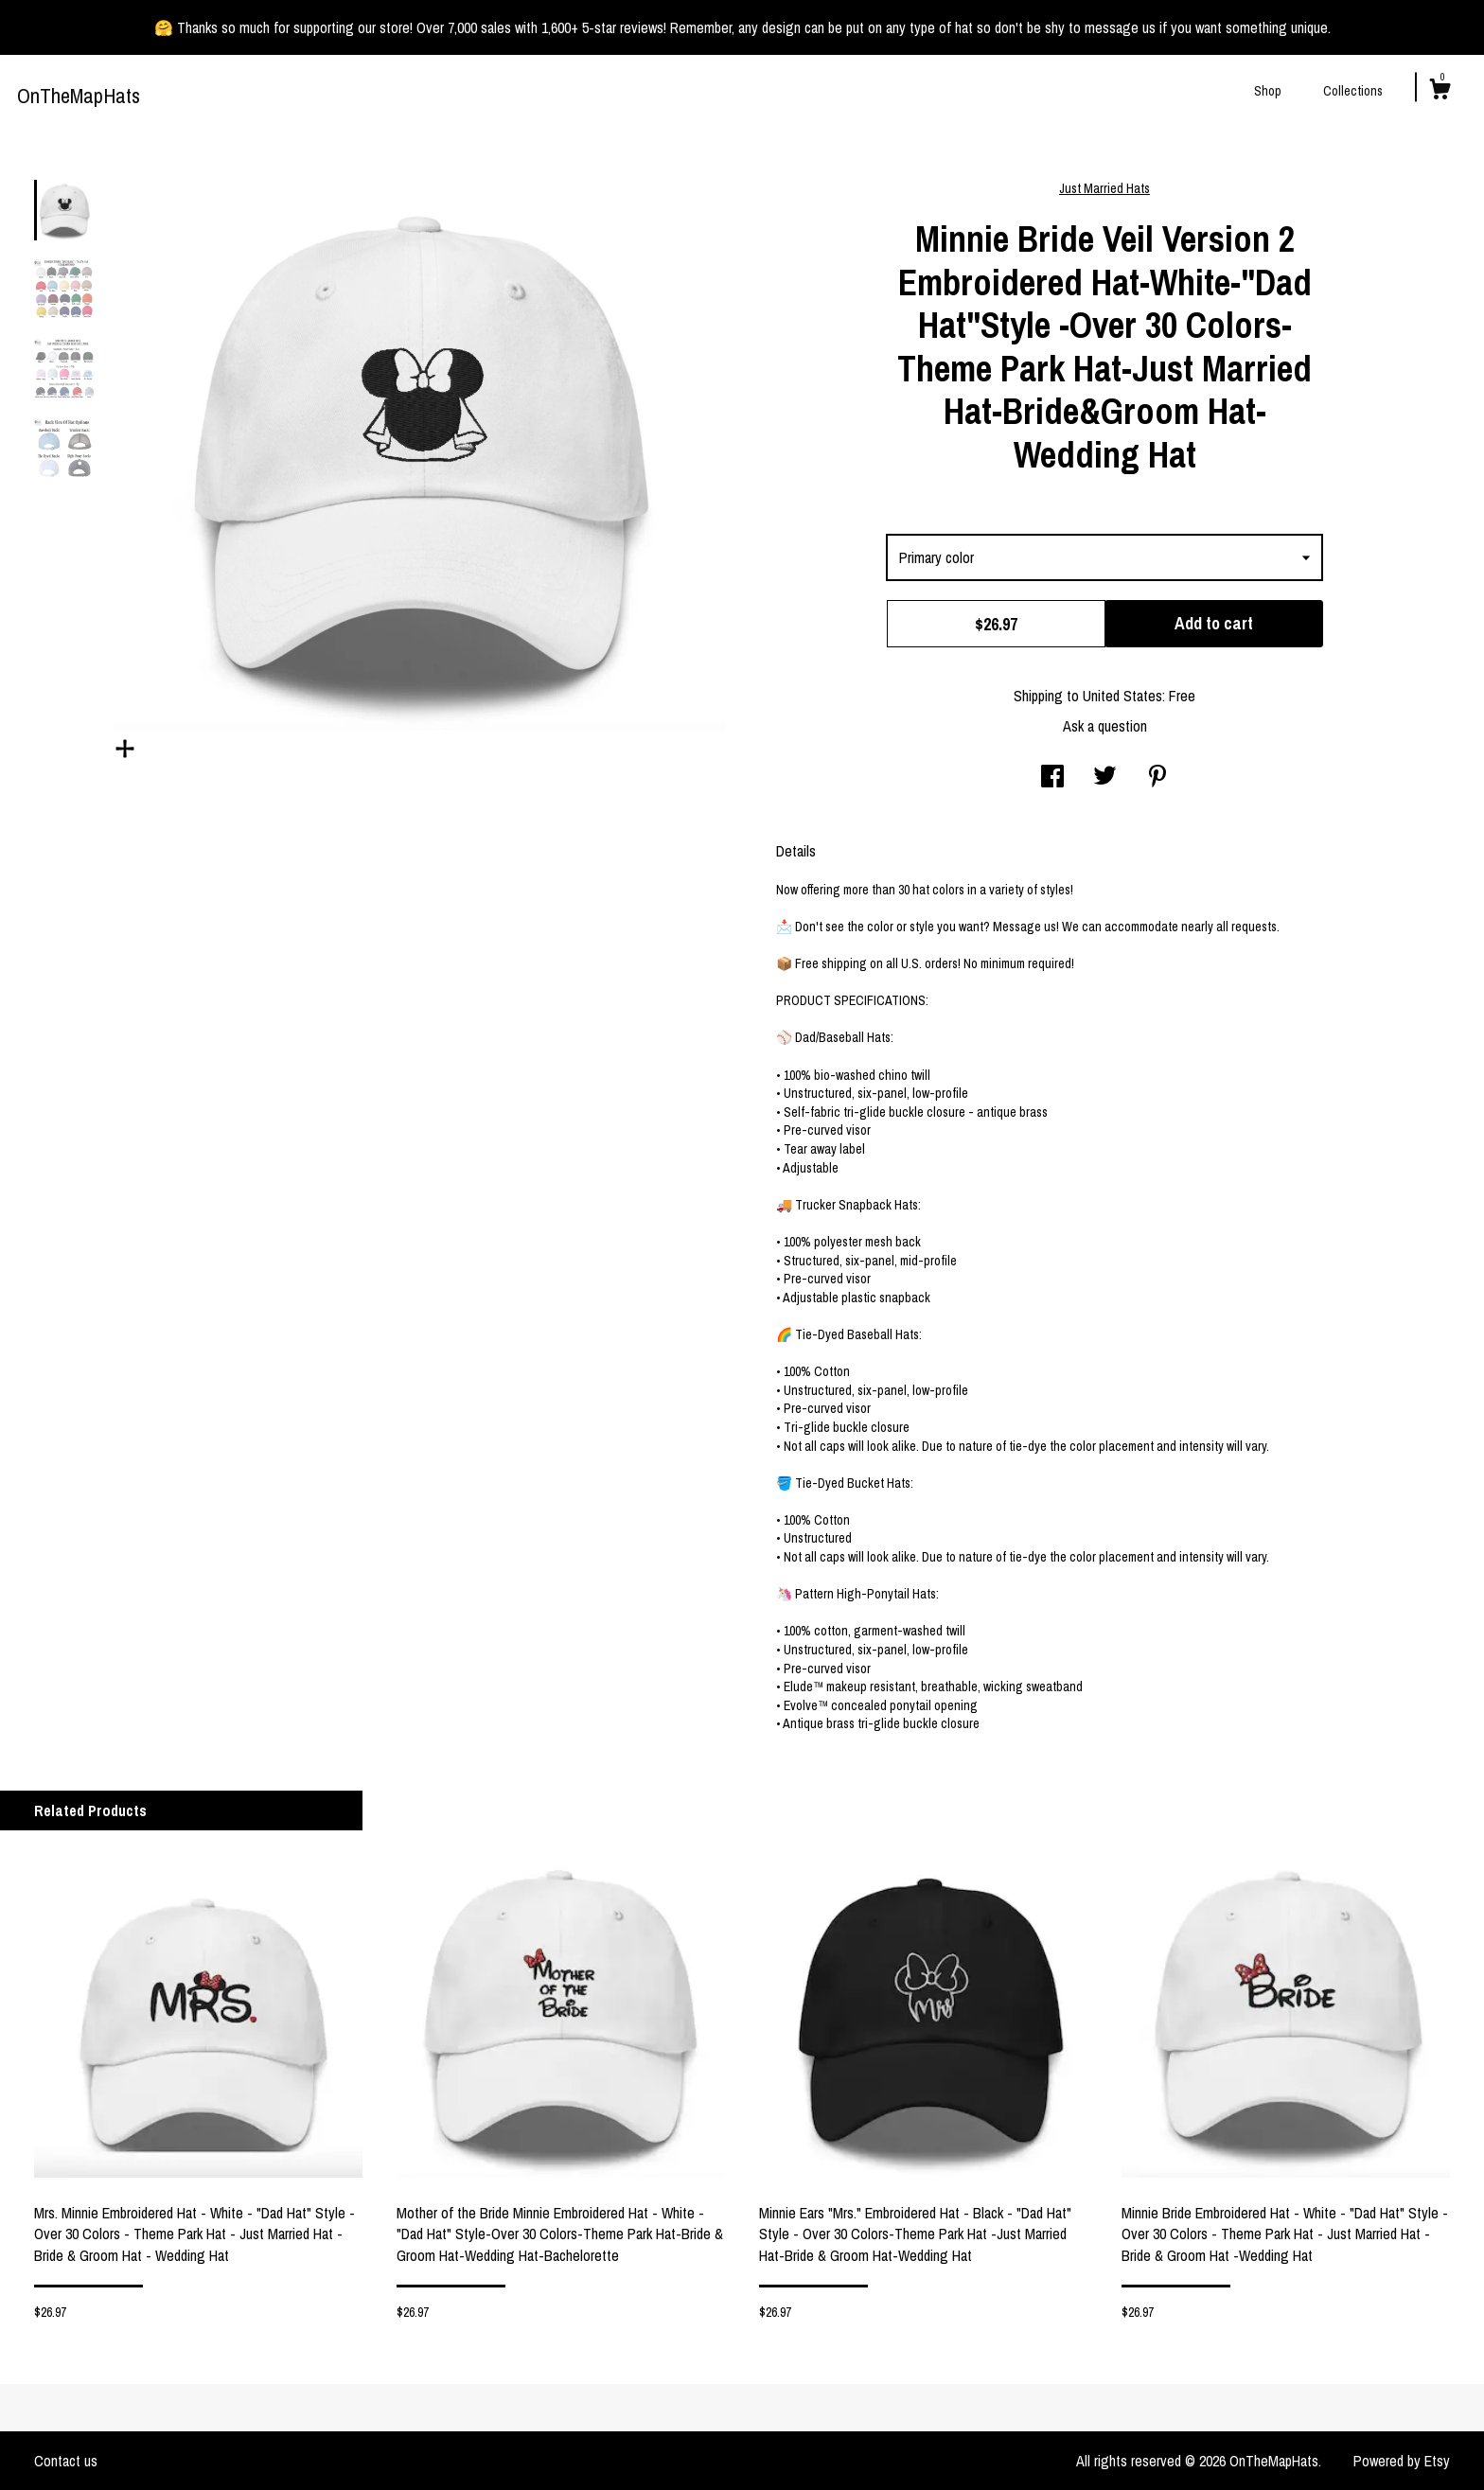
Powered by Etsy (1401, 2460)
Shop (1267, 90)
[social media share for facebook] (1052, 778)
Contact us (65, 2460)
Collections (1353, 90)
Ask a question (1105, 725)
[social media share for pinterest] (1157, 778)
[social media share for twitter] (1105, 778)
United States (1122, 695)
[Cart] (1439, 92)
